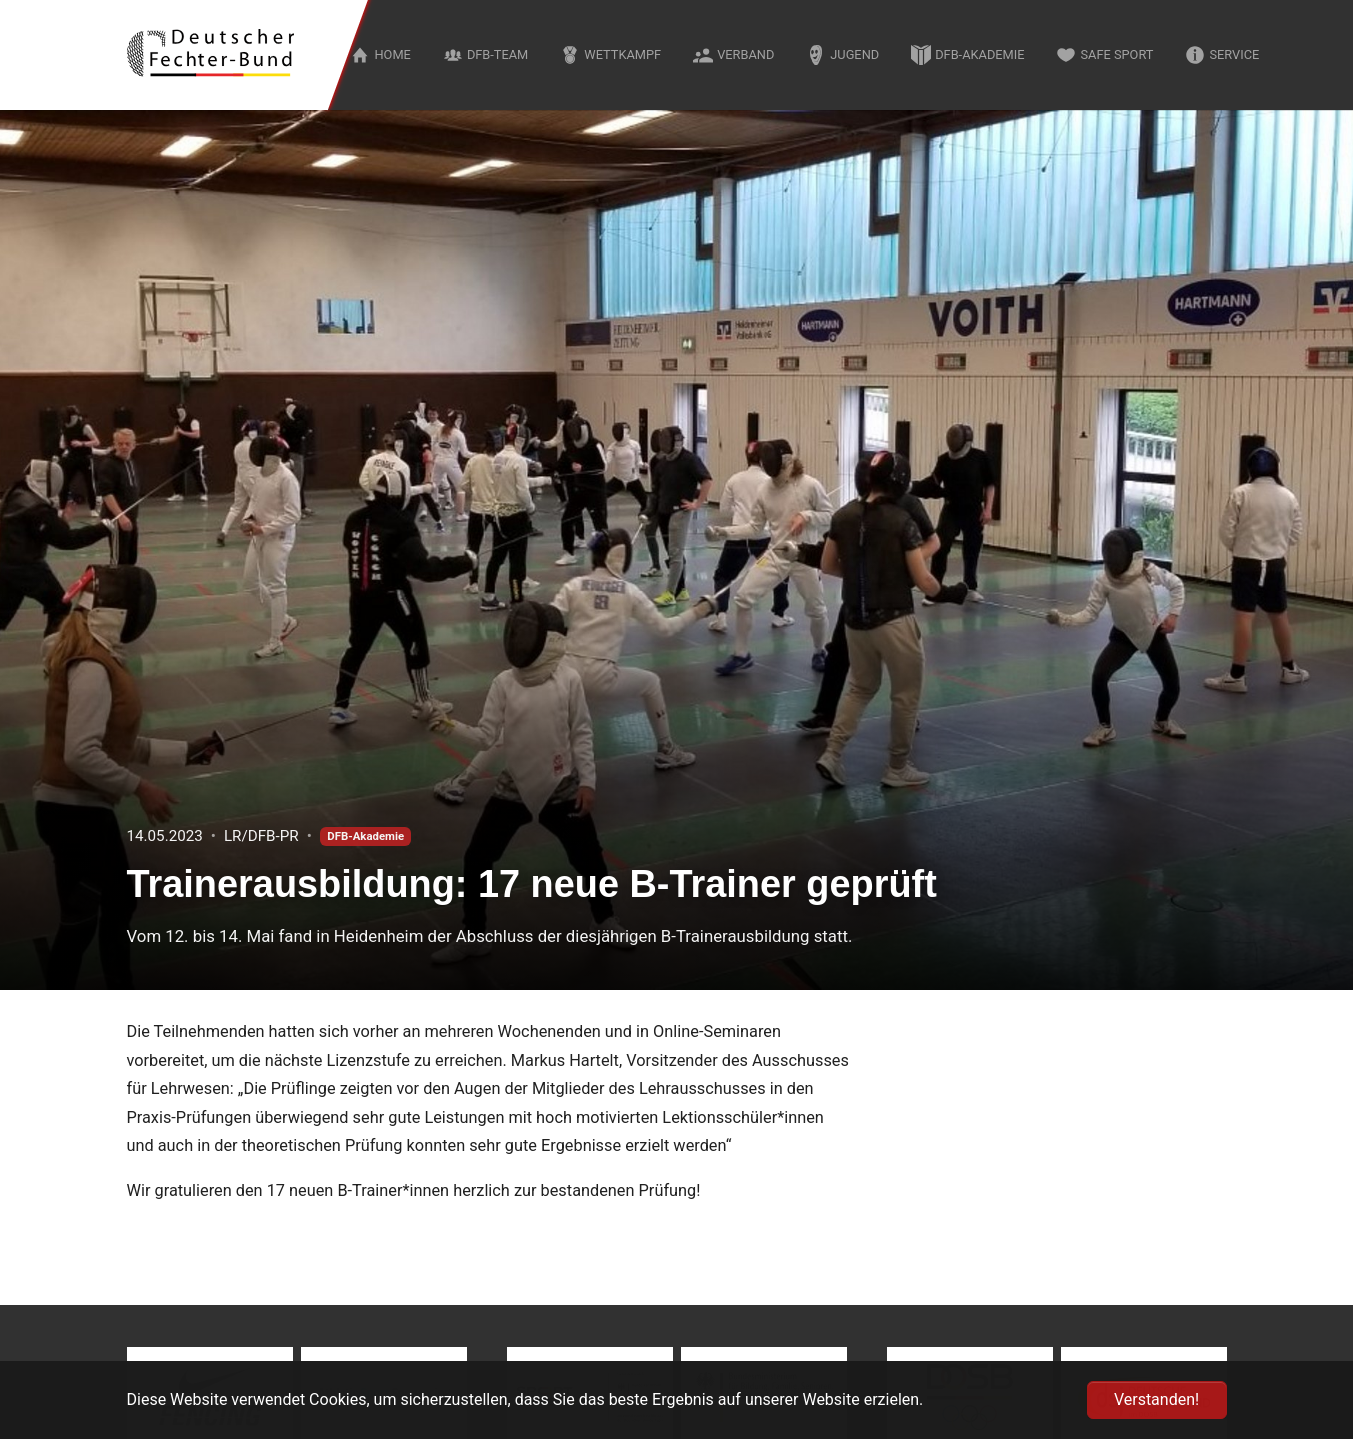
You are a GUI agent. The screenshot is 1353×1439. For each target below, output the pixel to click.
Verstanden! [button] (1156, 1399)
